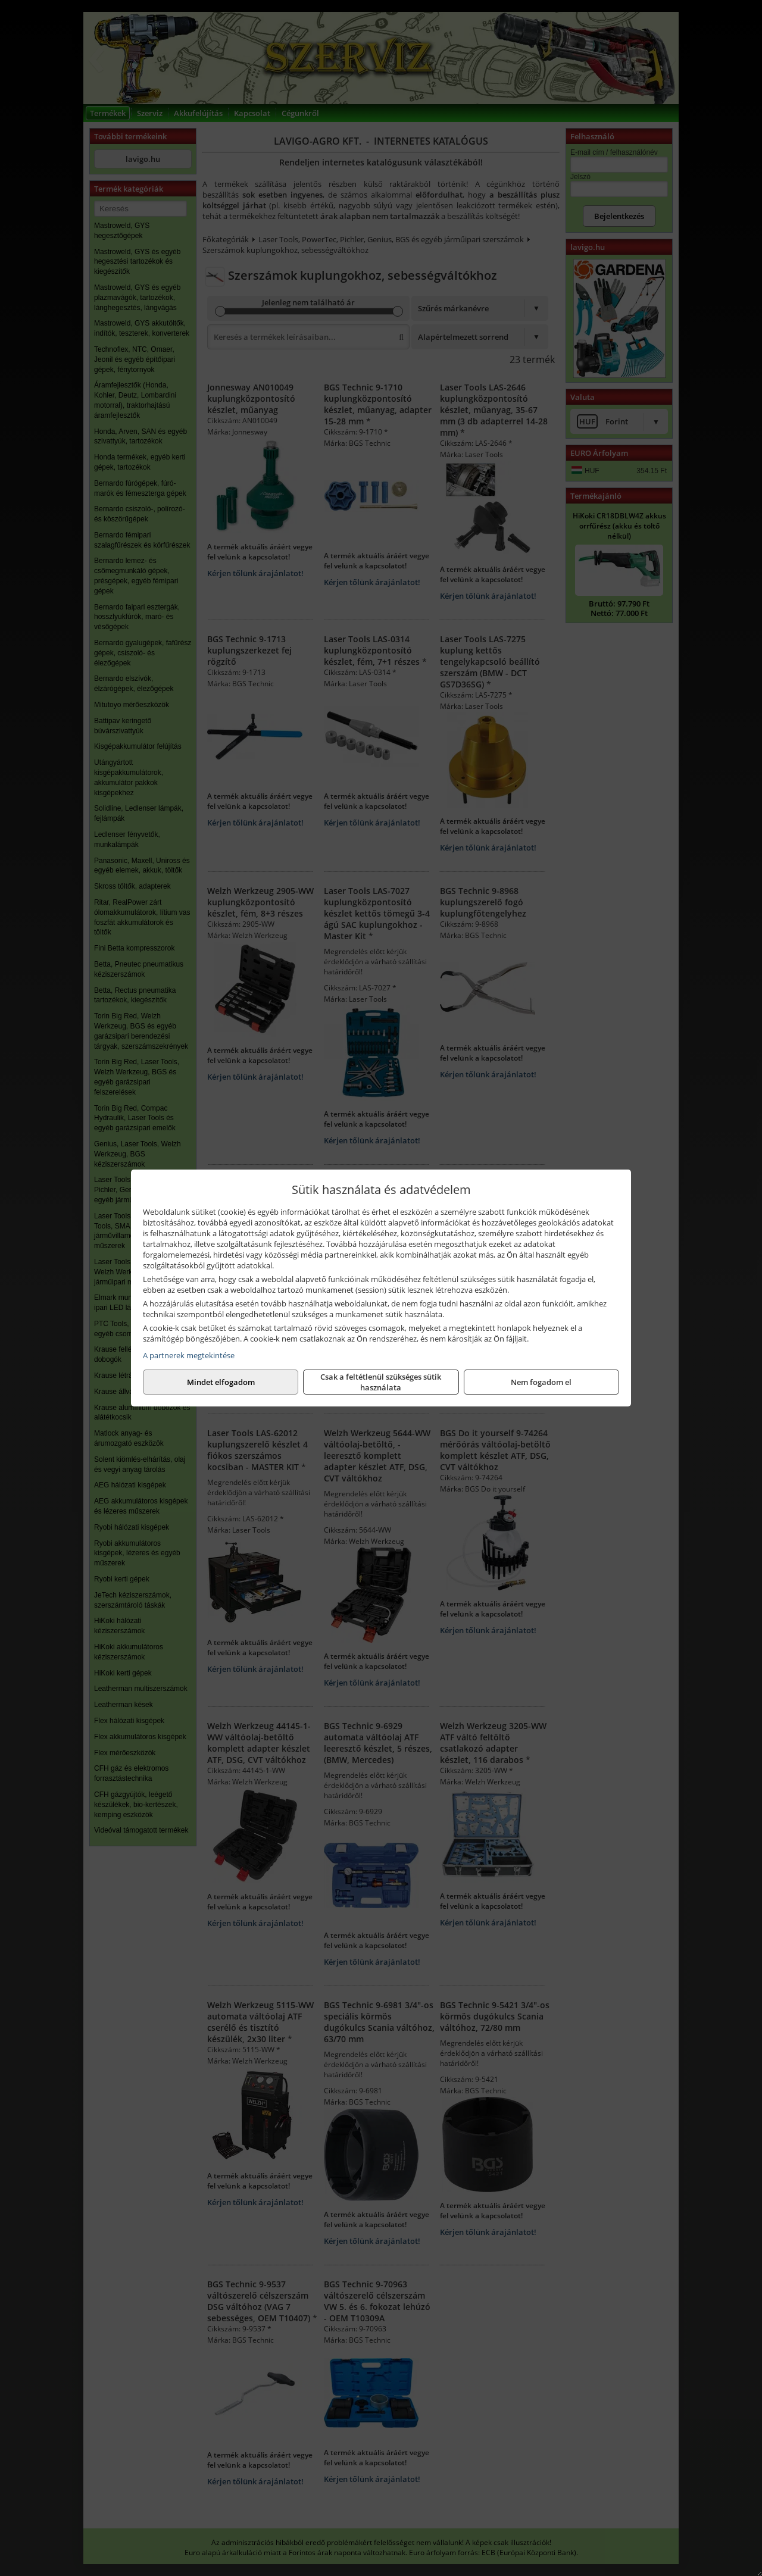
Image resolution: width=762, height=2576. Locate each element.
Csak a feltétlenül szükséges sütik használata (380, 1382)
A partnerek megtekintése (189, 1355)
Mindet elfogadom (541, 1382)
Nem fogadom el (220, 1382)
